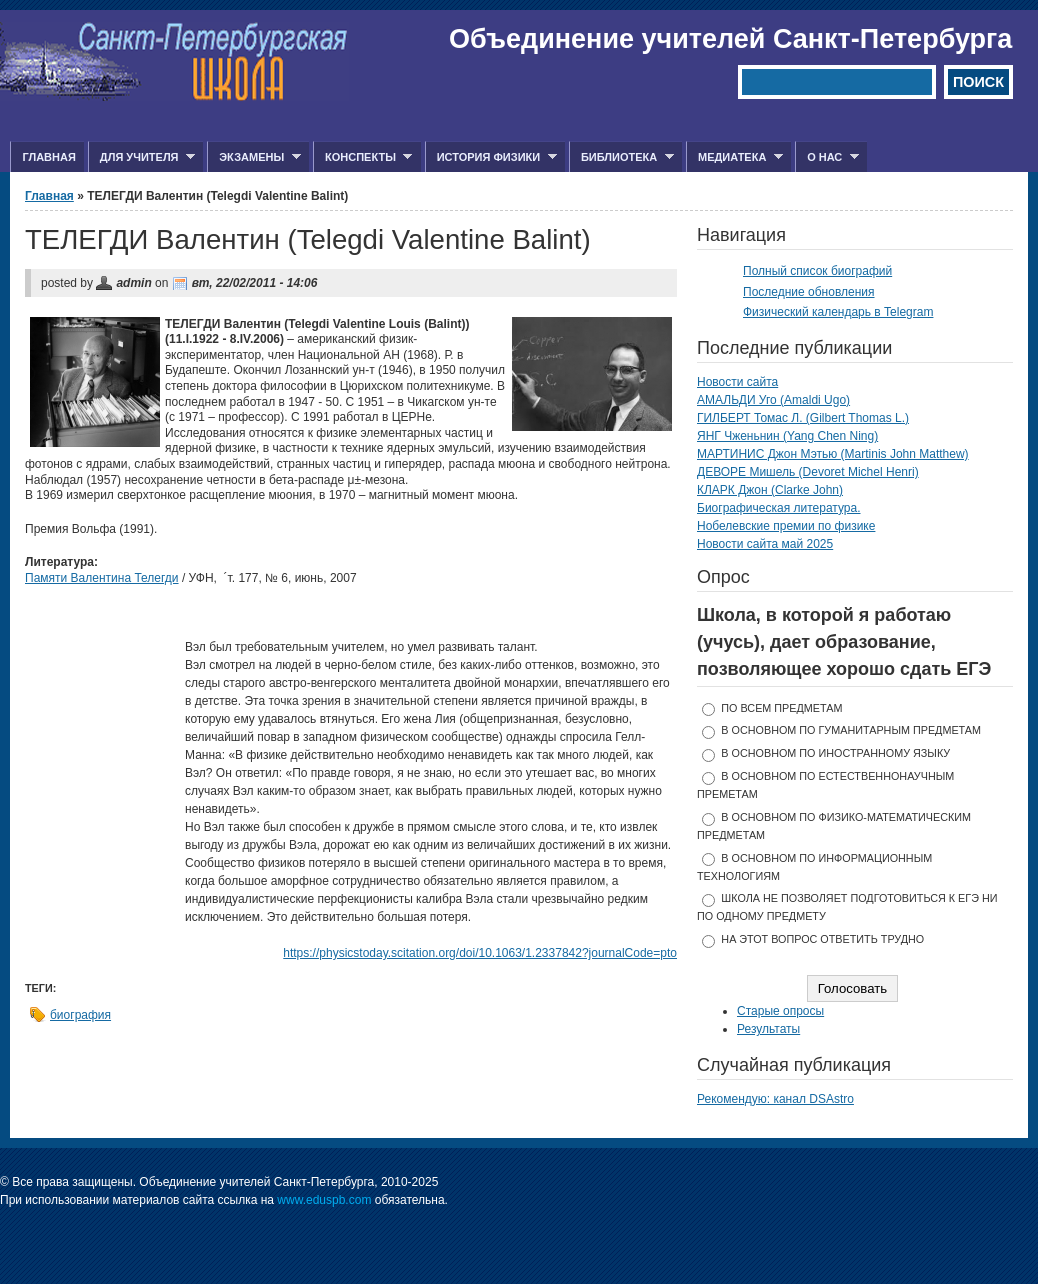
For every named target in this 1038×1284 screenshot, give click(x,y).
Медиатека (734, 157)
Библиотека (621, 157)
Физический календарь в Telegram (838, 312)
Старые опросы (780, 1011)
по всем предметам (781, 708)
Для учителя (141, 157)
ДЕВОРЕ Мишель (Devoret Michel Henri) (808, 472)
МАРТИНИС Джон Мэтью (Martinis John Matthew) (833, 454)
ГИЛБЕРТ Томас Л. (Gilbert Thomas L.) (803, 418)
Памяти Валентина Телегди (102, 578)
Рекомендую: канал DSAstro (775, 1099)
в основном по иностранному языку (835, 753)
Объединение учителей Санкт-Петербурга (730, 39)
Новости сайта (737, 382)
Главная (48, 157)
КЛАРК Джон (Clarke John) (770, 490)
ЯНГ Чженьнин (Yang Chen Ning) (787, 436)
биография (80, 1015)
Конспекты (362, 157)
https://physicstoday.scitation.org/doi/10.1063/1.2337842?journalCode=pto (480, 953)
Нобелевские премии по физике (786, 526)
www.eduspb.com (324, 1200)
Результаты (768, 1029)
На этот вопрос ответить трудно (822, 939)
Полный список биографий (817, 271)
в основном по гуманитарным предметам (851, 730)
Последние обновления (809, 292)
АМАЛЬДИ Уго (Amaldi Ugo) (773, 400)
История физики (491, 157)
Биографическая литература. (779, 508)
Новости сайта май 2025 (765, 544)
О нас (827, 157)
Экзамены (254, 157)
